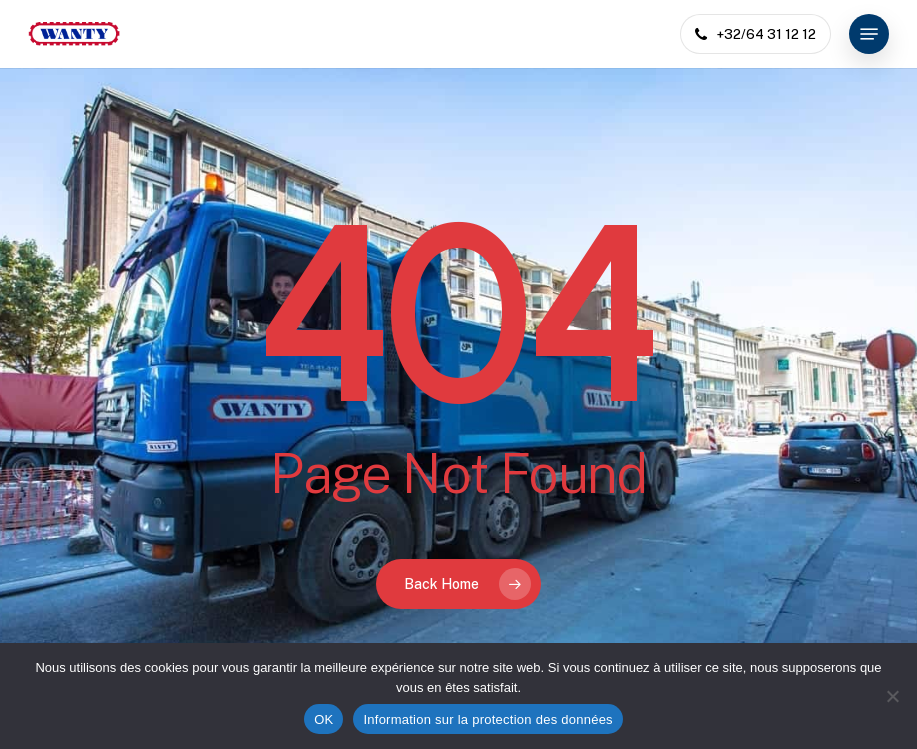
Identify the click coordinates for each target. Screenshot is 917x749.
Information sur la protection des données (487, 719)
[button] (869, 34)
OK (323, 719)
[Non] (892, 696)
